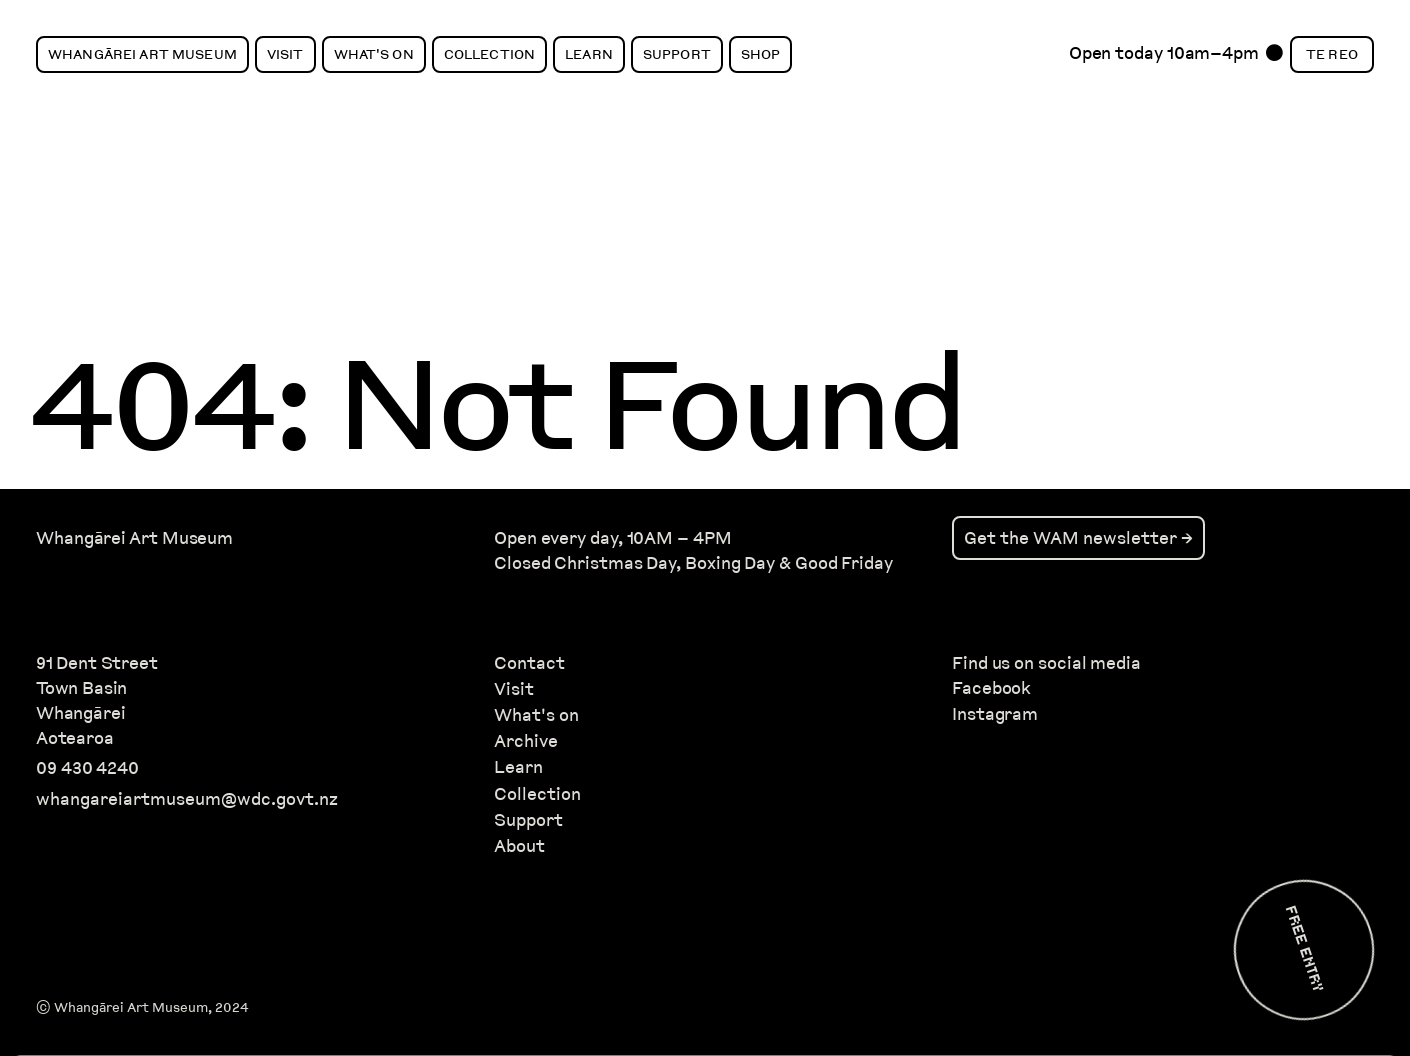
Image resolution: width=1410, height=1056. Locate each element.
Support (677, 54)
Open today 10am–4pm (1164, 58)
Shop (761, 54)
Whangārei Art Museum (142, 54)
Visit (285, 54)
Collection (489, 54)
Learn (589, 54)
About (519, 845)
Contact (529, 662)
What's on (536, 714)
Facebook (991, 687)
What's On (374, 54)
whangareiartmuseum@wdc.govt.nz (187, 798)
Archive (526, 740)
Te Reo (1332, 54)
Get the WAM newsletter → (1078, 537)
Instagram (995, 713)
